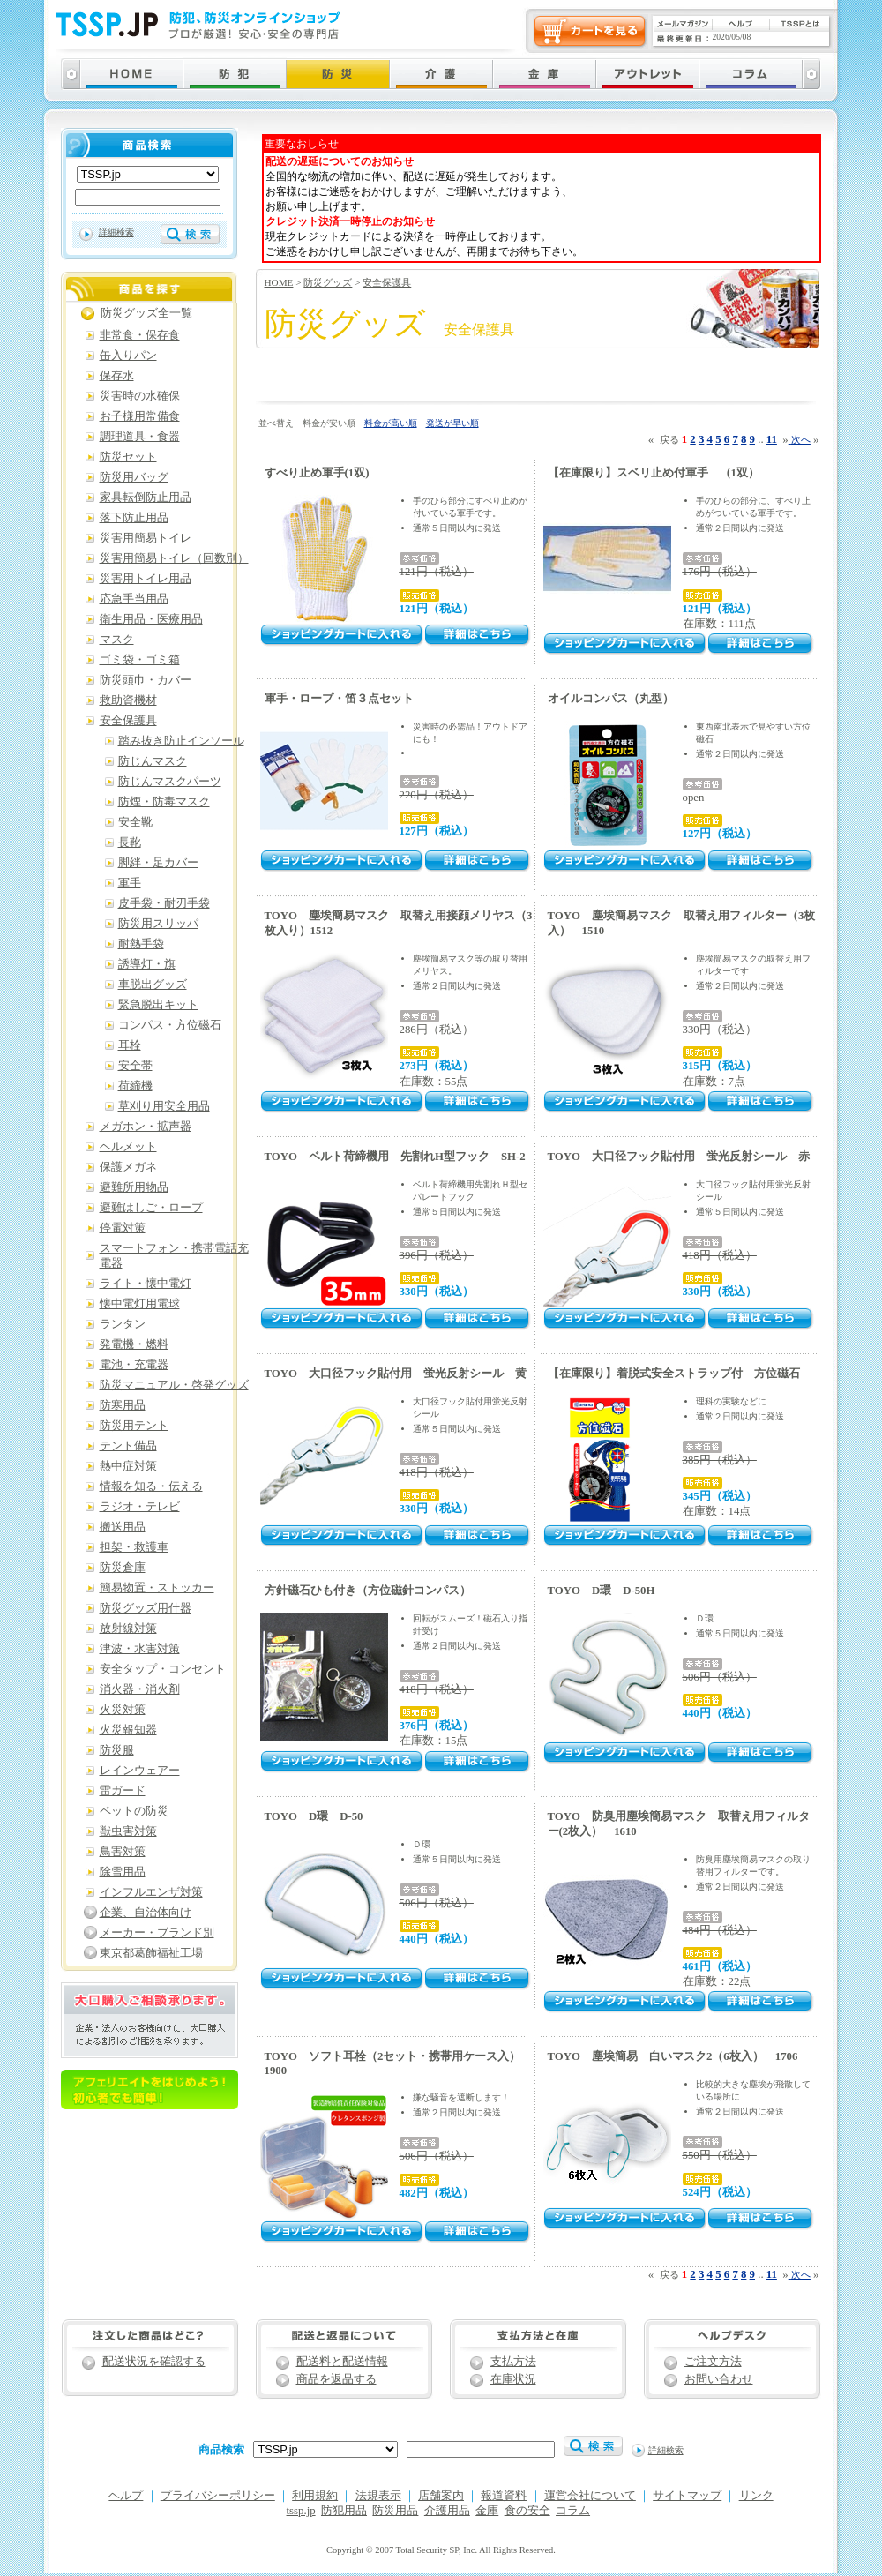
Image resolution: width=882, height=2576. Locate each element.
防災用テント (134, 1425)
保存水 (117, 376)
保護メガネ (128, 1167)
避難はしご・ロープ (151, 1208)
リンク (756, 2496)
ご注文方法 (713, 2361)
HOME (279, 282)
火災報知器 (128, 1730)
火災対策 (123, 1710)
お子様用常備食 (140, 416)
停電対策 (123, 1228)
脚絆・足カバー (158, 863)
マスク (117, 639)
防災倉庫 (123, 1567)
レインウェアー (140, 1770)
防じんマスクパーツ (169, 781)
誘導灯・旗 (147, 964)
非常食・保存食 (140, 335)
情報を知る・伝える (151, 1486)
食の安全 (527, 2511)
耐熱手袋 (141, 944)
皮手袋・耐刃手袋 (164, 903)
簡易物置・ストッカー (157, 1588)
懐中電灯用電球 (140, 1304)
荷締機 (135, 1086)
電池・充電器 (134, 1365)
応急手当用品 (134, 599)
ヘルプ (125, 2496)
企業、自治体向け (145, 1912)
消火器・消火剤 (140, 1689)
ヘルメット (128, 1147)
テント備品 (128, 1446)
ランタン (123, 1324)
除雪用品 (123, 1872)
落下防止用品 (134, 518)
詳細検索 (116, 232)
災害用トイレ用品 (145, 579)
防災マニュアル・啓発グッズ (174, 1385)
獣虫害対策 (128, 1831)
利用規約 (315, 2496)
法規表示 (378, 2496)
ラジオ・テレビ (140, 1507)
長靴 (129, 842)
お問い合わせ (718, 2379)
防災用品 (395, 2511)
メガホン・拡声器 (145, 1126)
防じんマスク (152, 761)
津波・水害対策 (140, 1649)
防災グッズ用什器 (145, 1608)
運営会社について (590, 2496)
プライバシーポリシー (218, 2496)
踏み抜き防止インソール (181, 741)
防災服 (117, 1750)
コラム (573, 2511)
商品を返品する (336, 2379)
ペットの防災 (134, 1811)
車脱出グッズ (152, 984)
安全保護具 (387, 282)
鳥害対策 (123, 1852)
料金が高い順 (390, 423)
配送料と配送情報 (342, 2361)
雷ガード (123, 1791)
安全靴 (135, 822)
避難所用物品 (134, 1187)
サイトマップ (687, 2496)
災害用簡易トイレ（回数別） (174, 558)
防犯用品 (344, 2511)
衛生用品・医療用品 (151, 619)
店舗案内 (441, 2496)
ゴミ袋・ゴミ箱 (140, 660)
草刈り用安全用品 (164, 1106)
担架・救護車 (134, 1547)
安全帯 (135, 1066)
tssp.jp (301, 2511)
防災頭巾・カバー (145, 680)
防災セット (128, 457)
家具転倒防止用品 (145, 497)
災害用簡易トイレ (145, 538)
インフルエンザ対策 (151, 1892)
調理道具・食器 (140, 437)
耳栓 (129, 1045)
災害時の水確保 (140, 396)
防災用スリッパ (158, 923)
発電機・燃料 (134, 1344)
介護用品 (447, 2511)
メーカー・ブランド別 (157, 1933)
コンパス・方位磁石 (169, 1025)
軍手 (129, 883)
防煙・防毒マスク (164, 802)
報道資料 (504, 2496)
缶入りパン (128, 355)
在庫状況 (513, 2379)
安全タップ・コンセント (163, 1669)
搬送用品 (123, 1527)
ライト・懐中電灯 (145, 1283)
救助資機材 (128, 700)
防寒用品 (123, 1405)
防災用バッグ (134, 477)
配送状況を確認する (154, 2361)
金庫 (486, 2511)
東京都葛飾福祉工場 (151, 1953)
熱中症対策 (128, 1466)
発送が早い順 (452, 423)
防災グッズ (327, 282)
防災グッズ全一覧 (146, 313)
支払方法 (513, 2361)
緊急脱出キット (158, 1005)
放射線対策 (128, 1628)
